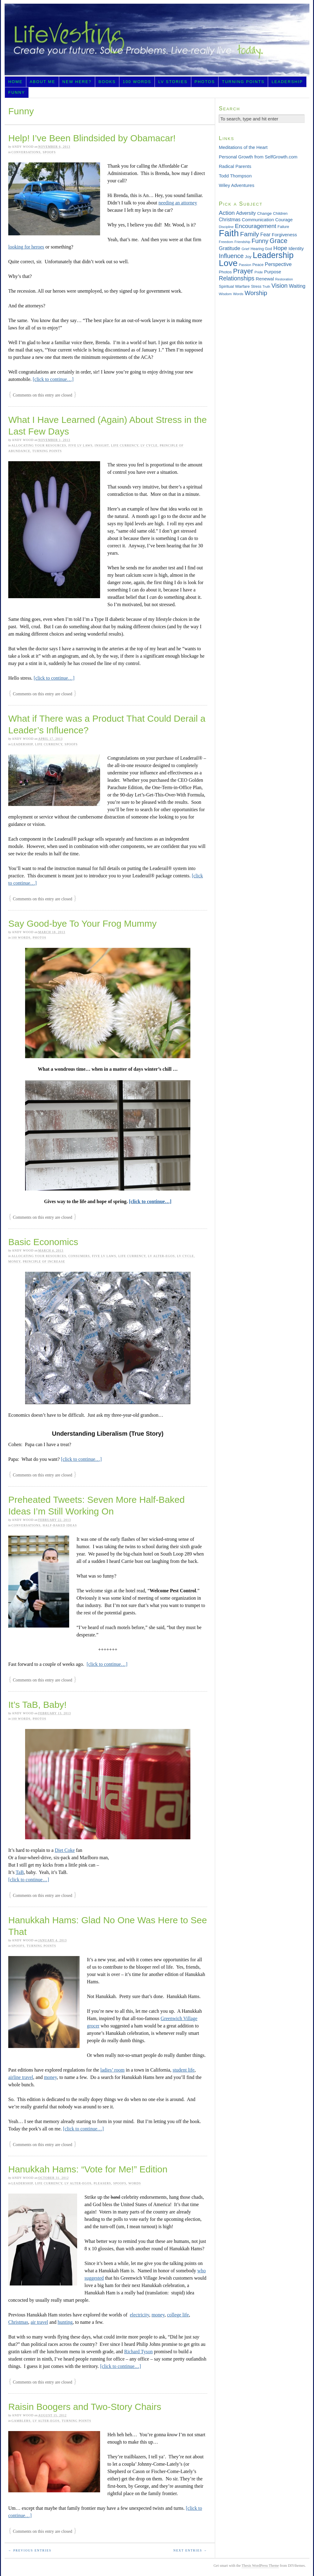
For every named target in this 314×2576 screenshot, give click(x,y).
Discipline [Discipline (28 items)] (226, 227)
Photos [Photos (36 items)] (225, 272)
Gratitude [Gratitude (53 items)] (229, 248)
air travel (39, 2322)
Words (134, 2183)
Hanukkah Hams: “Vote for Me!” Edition (87, 2169)
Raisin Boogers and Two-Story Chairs (84, 2407)
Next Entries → (190, 2550)
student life (184, 2070)
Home (15, 81)
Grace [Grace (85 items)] (278, 241)
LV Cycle (149, 445)
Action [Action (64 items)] (227, 213)
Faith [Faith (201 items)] (229, 233)
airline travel (20, 2077)
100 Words (137, 81)
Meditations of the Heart (243, 147)
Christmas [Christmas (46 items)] (230, 219)
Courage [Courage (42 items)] (284, 219)
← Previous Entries (29, 2550)
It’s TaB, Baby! (37, 1705)
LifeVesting (157, 39)
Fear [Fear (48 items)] (265, 234)
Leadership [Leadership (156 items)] (273, 255)
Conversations (25, 152)
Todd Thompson (235, 175)
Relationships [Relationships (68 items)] (236, 278)
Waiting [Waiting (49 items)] (297, 286)
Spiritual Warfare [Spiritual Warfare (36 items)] (234, 286)
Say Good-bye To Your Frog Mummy (82, 923)
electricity (139, 2314)
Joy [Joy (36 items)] (248, 256)
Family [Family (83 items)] (249, 233)
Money (14, 1261)
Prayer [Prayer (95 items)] (243, 271)
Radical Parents (235, 166)
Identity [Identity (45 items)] (296, 248)
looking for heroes (26, 246)
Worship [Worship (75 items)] (256, 293)
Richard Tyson (138, 2351)
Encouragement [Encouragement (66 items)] (255, 226)
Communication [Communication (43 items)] (258, 219)
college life (178, 2314)
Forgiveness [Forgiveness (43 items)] (284, 234)
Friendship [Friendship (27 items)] (242, 242)
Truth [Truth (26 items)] (266, 286)
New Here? (77, 81)
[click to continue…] (53, 379)
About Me (42, 81)
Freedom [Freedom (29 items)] (226, 242)
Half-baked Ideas (60, 1525)
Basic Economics (43, 1242)
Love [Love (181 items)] (228, 263)
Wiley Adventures (236, 185)
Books (107, 81)
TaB (20, 1872)
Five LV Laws (80, 445)
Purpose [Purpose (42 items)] (272, 271)
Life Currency (125, 445)
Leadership (287, 81)
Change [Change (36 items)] (264, 213)
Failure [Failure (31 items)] (283, 227)
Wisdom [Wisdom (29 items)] (225, 294)
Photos (205, 81)
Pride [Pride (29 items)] (259, 272)
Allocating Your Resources (38, 445)
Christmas (18, 2322)
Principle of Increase (44, 1261)
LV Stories (172, 81)
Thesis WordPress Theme (260, 2565)
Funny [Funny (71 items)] (260, 240)
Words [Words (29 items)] (238, 294)
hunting (65, 2322)
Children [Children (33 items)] (280, 213)
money (50, 2077)
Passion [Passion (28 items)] (245, 265)
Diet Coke (65, 1850)
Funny (16, 92)
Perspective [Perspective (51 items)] (278, 264)
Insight (102, 445)
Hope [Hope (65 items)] (280, 248)
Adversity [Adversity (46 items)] (246, 213)
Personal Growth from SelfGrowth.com (258, 156)
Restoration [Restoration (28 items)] (284, 279)
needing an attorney (178, 202)
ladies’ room (112, 2070)
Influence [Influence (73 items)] (231, 256)
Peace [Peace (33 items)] (258, 264)
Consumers (79, 1256)
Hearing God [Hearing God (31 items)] (261, 249)
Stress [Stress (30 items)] (256, 286)
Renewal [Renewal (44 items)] (265, 278)
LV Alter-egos (161, 1256)
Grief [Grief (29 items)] (245, 249)
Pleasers (102, 2183)
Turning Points (243, 81)
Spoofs (49, 152)
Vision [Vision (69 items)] (279, 285)
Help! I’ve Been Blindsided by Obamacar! (92, 138)
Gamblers (20, 2420)
